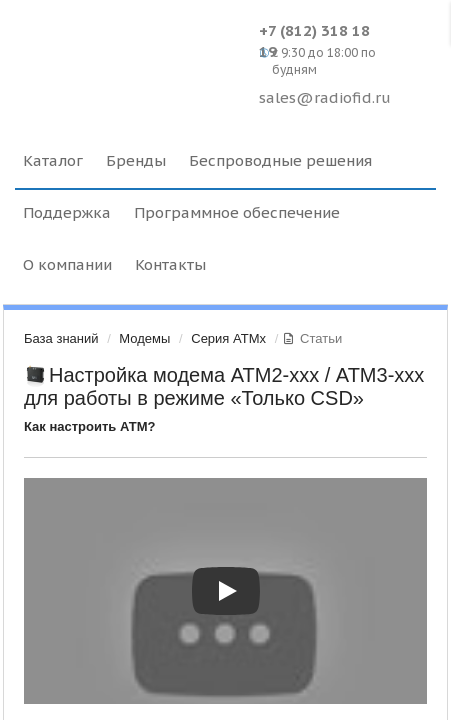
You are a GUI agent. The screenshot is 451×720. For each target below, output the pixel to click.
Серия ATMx (228, 338)
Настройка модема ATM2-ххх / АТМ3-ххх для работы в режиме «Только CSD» (224, 386)
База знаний (61, 338)
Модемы (144, 338)
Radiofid (132, 50)
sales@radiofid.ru (325, 97)
